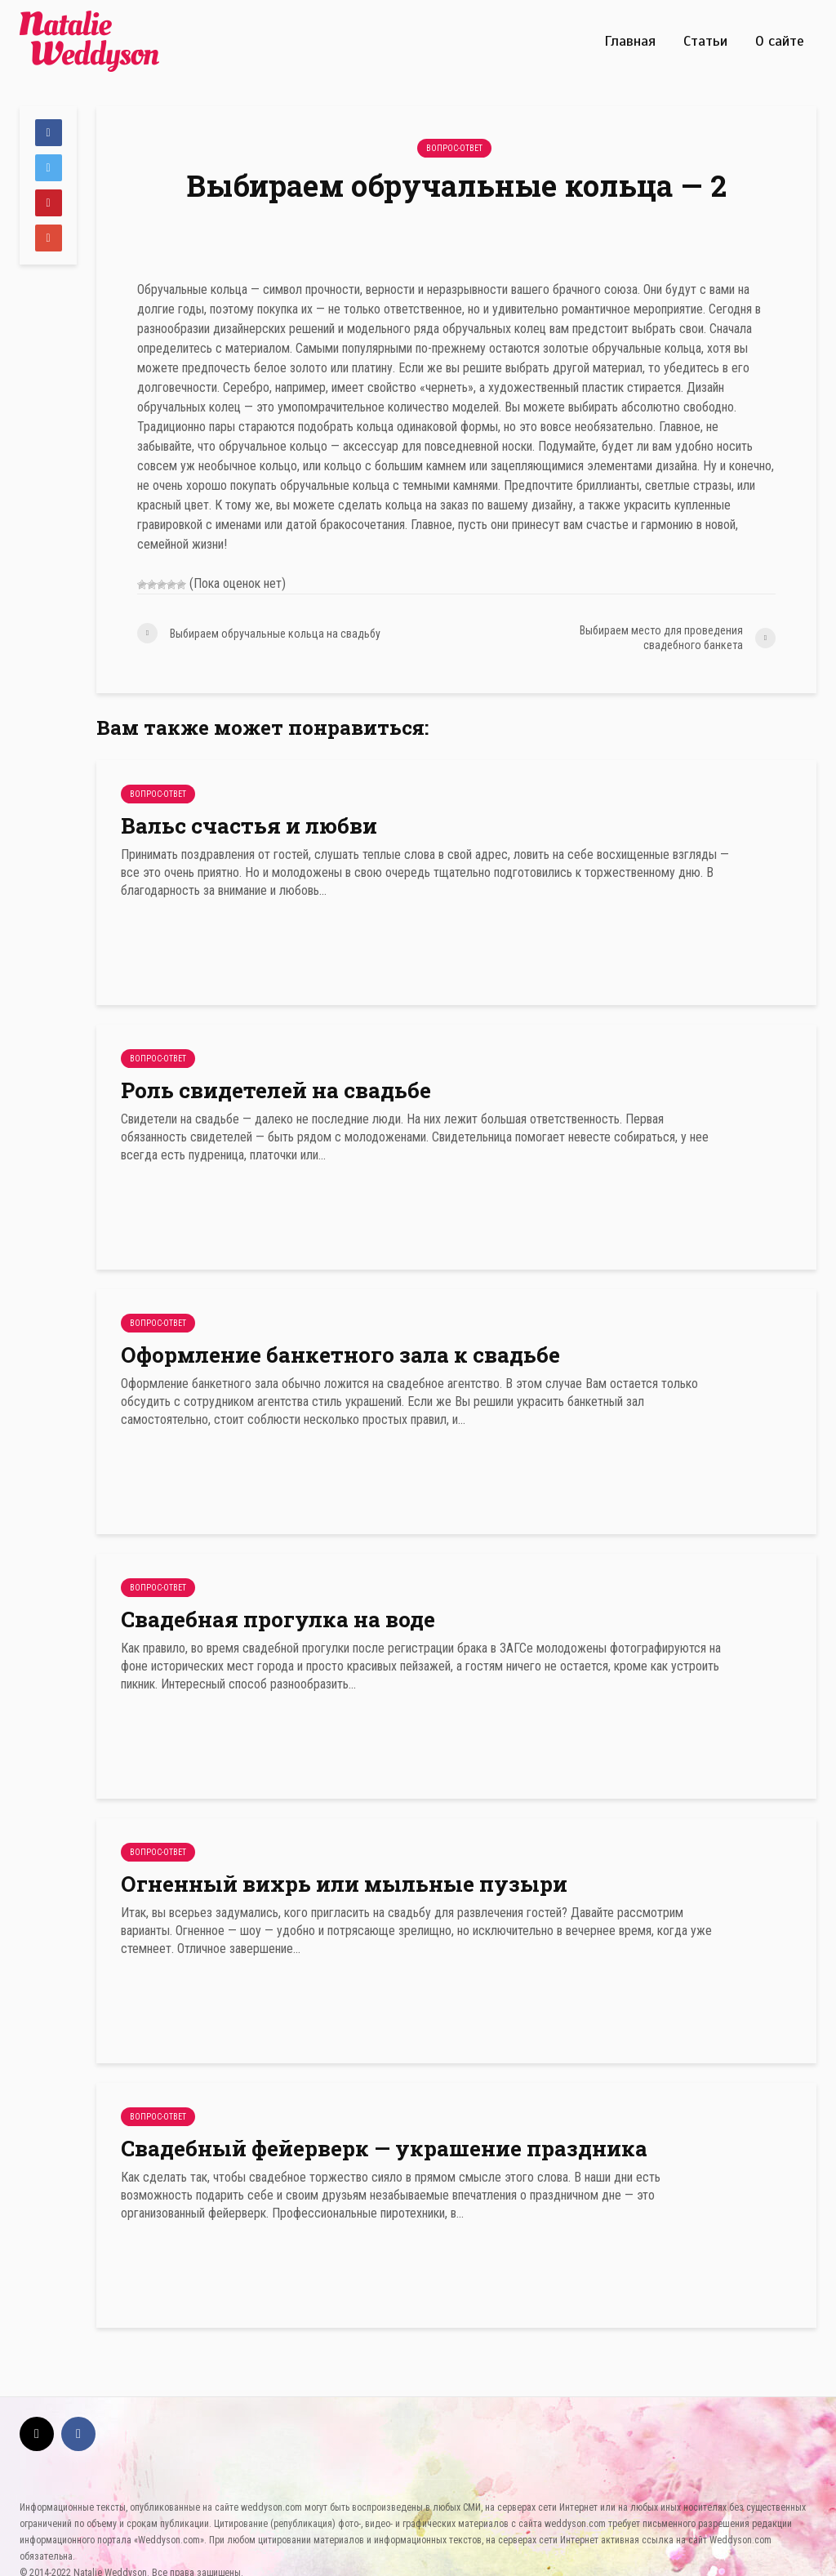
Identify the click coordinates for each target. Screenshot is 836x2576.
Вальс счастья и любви (249, 825)
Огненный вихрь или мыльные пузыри (344, 1884)
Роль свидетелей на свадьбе (276, 1090)
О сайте (779, 41)
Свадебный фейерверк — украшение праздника (384, 2148)
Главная (630, 41)
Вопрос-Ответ (454, 148)
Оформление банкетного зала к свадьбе (340, 1354)
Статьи (705, 41)
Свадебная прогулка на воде (278, 1619)
